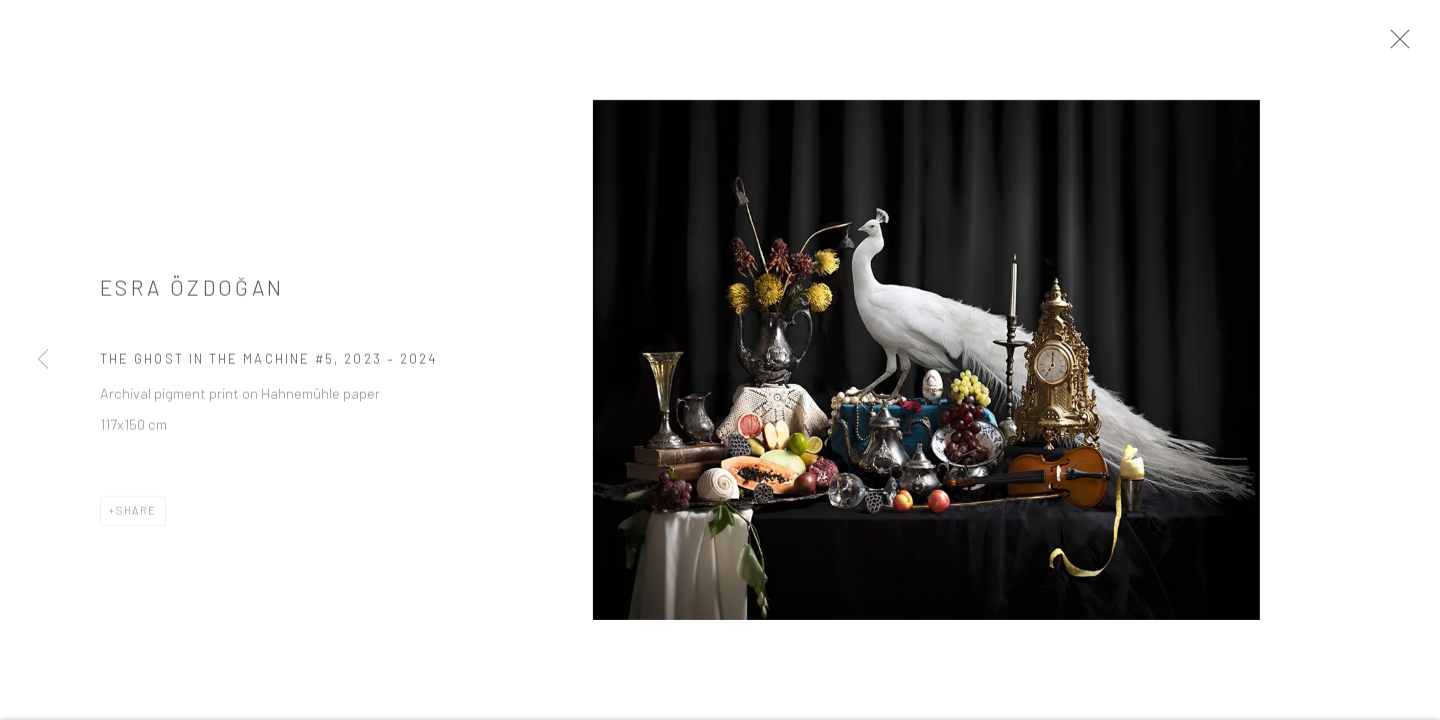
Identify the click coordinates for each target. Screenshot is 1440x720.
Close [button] (1415, 45)
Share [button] (136, 517)
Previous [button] (43, 360)
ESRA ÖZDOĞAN (192, 295)
